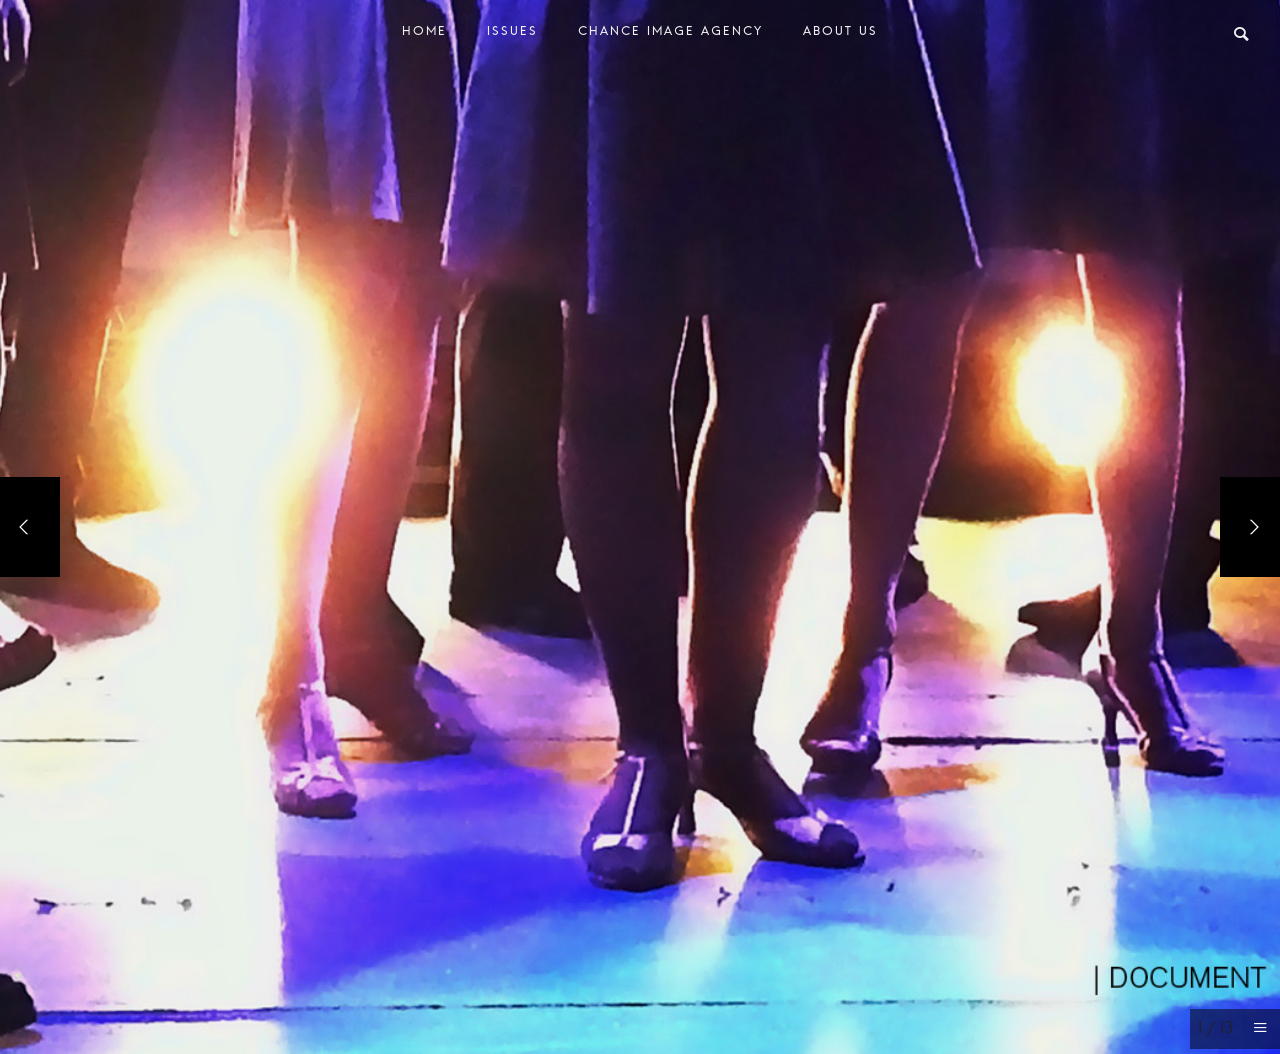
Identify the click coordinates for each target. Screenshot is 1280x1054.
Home (424, 35)
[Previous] (30, 527)
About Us (840, 35)
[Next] (1250, 527)
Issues (512, 35)
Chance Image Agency (670, 35)
